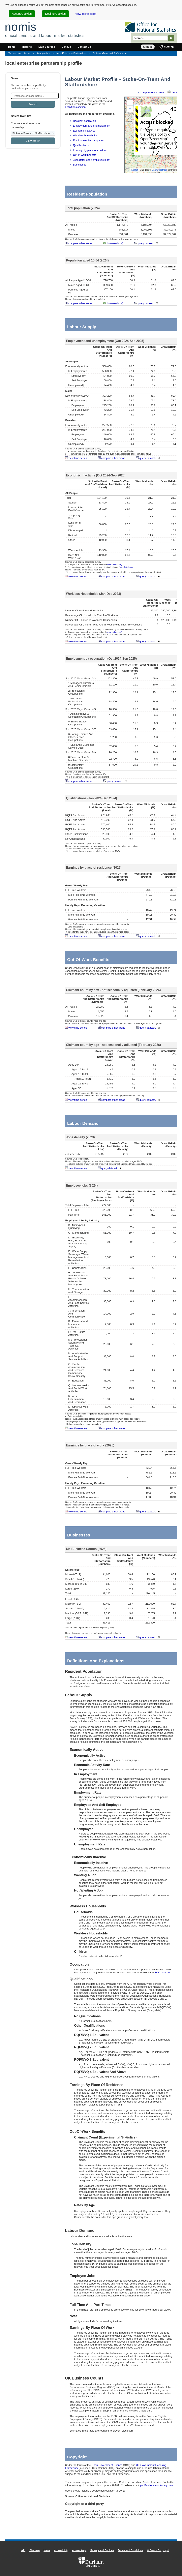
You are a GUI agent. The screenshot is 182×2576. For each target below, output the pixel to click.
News (47, 2550)
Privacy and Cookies (102, 2550)
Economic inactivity (84, 130)
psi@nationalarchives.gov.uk (156, 2485)
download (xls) (113, 243)
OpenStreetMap (159, 170)
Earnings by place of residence (90, 150)
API (23, 2550)
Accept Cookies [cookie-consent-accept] (22, 13)
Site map (34, 2550)
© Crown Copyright (158, 2550)
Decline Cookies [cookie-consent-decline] (55, 13)
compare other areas (78, 243)
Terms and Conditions (130, 2550)
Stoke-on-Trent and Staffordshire (110, 53)
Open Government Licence (107, 2465)
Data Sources (46, 46)
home (27, 53)
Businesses (79, 164)
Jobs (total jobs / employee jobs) (91, 159)
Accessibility (61, 2550)
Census (66, 46)
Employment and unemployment (91, 125)
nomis (20, 26)
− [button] (130, 109)
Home (11, 46)
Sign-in (147, 46)
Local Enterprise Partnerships (71, 53)
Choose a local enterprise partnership (25, 125)
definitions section (75, 107)
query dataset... (144, 243)
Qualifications (81, 145)
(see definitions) (114, 564)
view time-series (76, 458)
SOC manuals (163, 1972)
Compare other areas (151, 92)
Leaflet (134, 170)
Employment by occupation (88, 140)
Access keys (79, 2550)
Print (172, 92)
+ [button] (130, 103)
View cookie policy (85, 13)
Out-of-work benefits (84, 154)
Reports (27, 46)
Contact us (84, 46)
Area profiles (43, 53)
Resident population (84, 120)
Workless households (85, 135)
